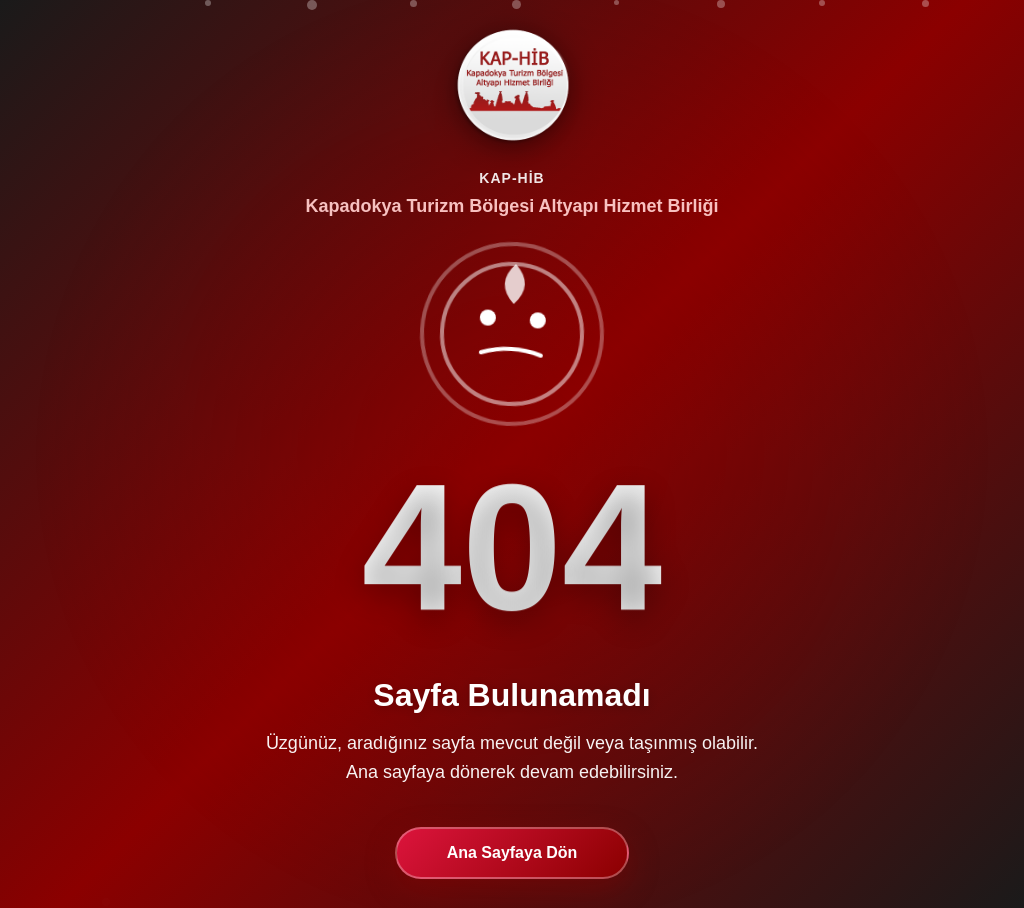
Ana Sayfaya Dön (512, 853)
